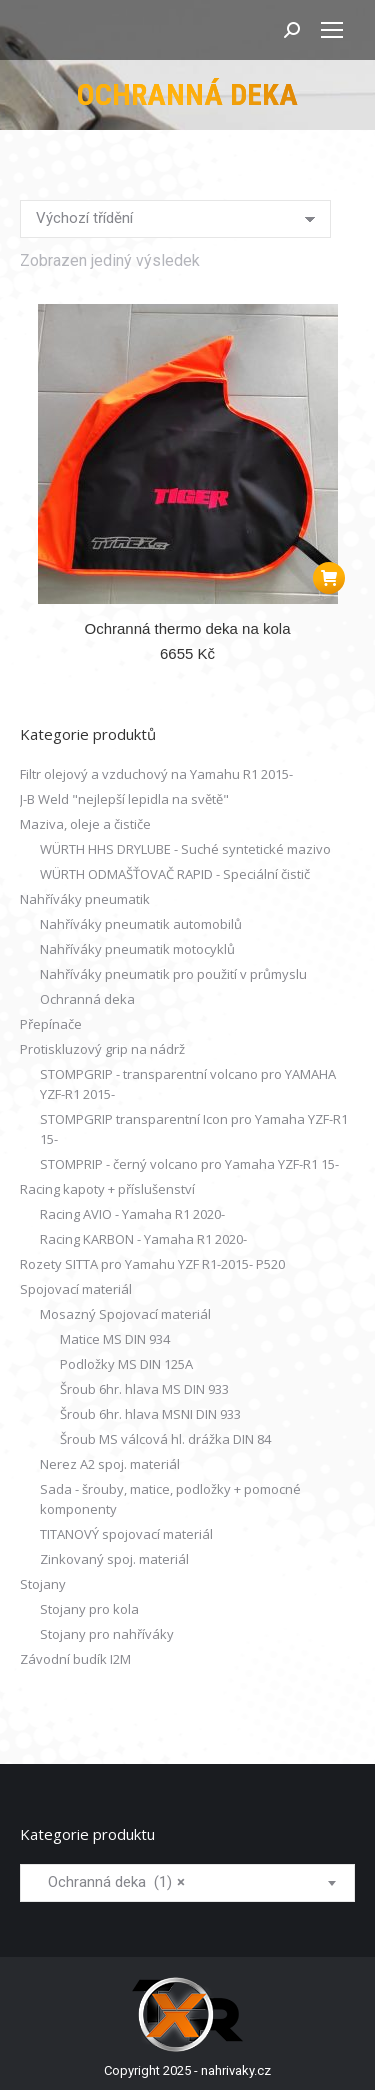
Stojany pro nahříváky (107, 1634)
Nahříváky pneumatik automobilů (141, 924)
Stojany (43, 1584)
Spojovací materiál (76, 1289)
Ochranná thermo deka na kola (188, 628)
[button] (329, 578)
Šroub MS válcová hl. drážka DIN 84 (165, 1439)
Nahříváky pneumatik (85, 899)
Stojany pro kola (89, 1609)
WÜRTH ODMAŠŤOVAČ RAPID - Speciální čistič (175, 874)
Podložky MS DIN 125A (126, 1364)
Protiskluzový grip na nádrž (102, 1049)
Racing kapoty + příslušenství (107, 1189)
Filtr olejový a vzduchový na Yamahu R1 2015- (156, 774)
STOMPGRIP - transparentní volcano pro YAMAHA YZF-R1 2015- (188, 1084)
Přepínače (51, 1024)
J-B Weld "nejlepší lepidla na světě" (124, 799)
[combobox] (187, 1883)
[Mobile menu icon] (332, 30)
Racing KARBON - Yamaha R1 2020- (143, 1239)
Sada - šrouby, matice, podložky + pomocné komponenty (170, 1499)
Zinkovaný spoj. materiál (114, 1559)
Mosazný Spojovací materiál (125, 1314)
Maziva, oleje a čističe (85, 824)
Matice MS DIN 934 (115, 1339)
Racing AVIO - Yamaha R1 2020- (132, 1214)
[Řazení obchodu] (175, 219)
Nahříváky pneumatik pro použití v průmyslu (173, 974)
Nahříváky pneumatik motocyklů (137, 949)
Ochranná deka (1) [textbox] (110, 1882)
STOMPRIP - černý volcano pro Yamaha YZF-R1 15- (189, 1164)
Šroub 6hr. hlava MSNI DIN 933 (150, 1414)
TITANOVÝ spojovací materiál (126, 1534)
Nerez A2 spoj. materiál (110, 1464)
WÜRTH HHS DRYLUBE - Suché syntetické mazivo (185, 849)
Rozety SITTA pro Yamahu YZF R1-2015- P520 (152, 1264)
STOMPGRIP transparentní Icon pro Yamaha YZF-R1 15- (194, 1129)
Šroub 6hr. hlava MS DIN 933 (144, 1389)
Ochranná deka (87, 999)
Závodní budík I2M (75, 1659)
